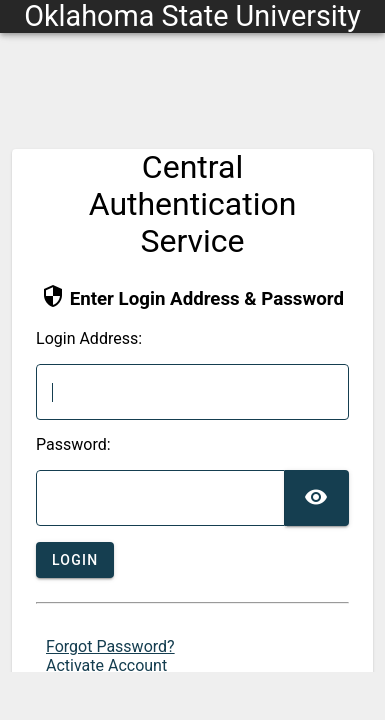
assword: (73, 445)
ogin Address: (89, 339)
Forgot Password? (110, 646)
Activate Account (106, 665)
